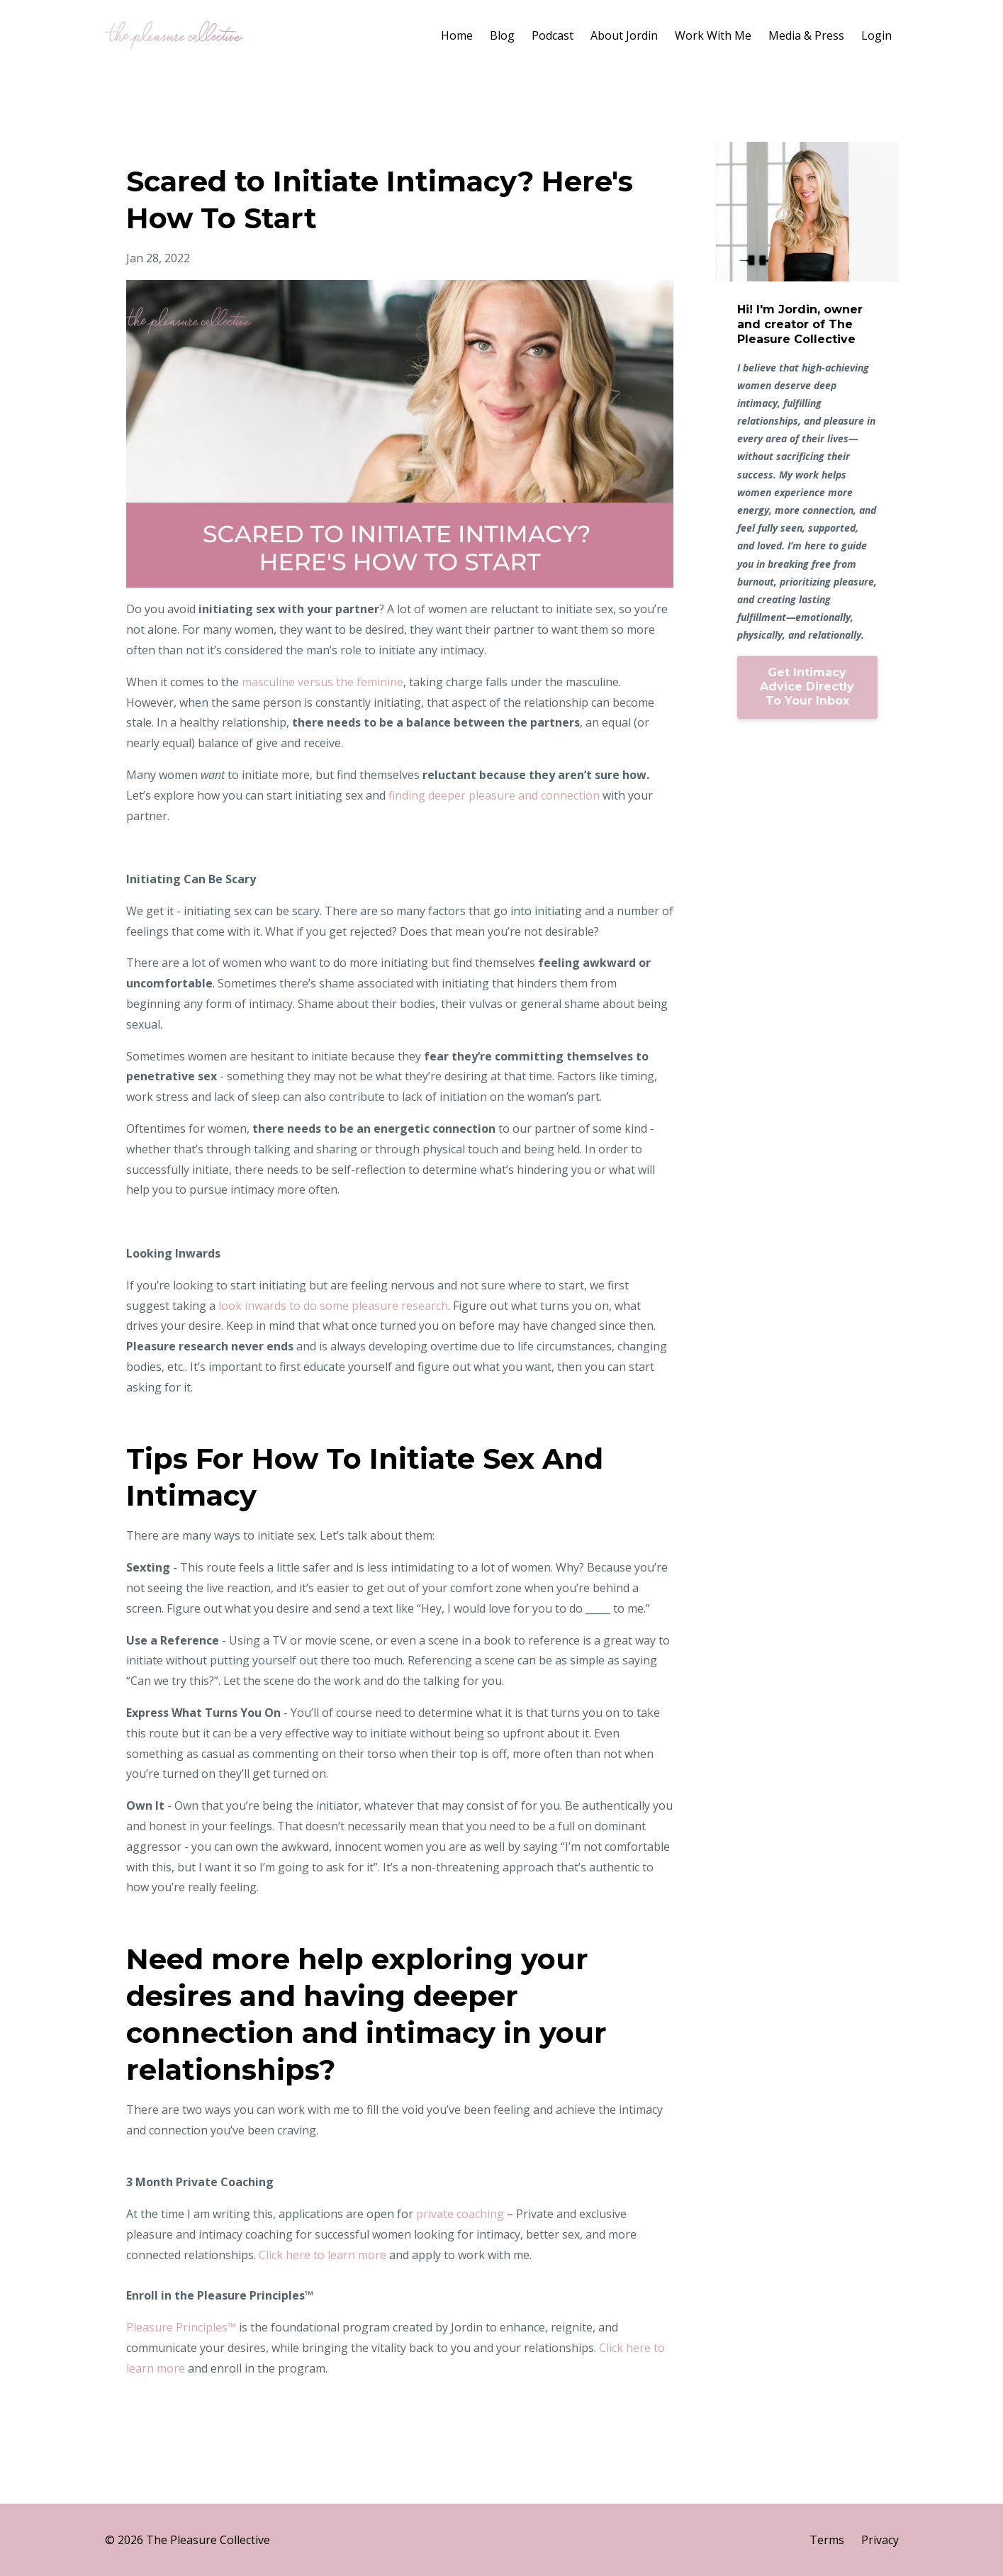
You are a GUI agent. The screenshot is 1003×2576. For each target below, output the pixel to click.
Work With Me (713, 35)
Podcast (552, 35)
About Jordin (624, 35)
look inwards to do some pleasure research (333, 1306)
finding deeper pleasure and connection (494, 795)
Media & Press (806, 35)
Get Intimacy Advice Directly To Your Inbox (807, 686)
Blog (502, 35)
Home (457, 35)
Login (876, 35)
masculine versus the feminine (322, 682)
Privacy (880, 2540)
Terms (826, 2540)
